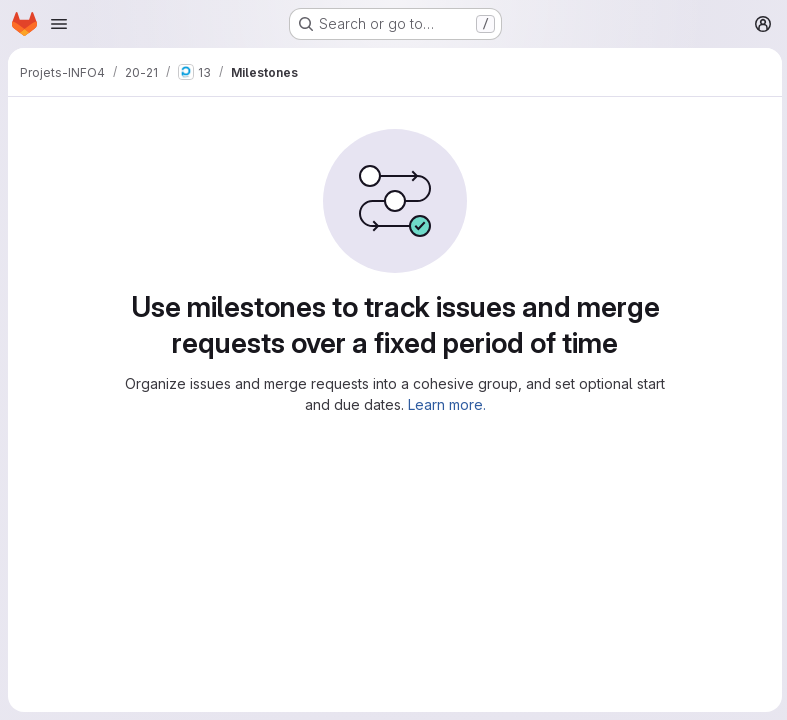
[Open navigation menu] (59, 24)
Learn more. (445, 404)
